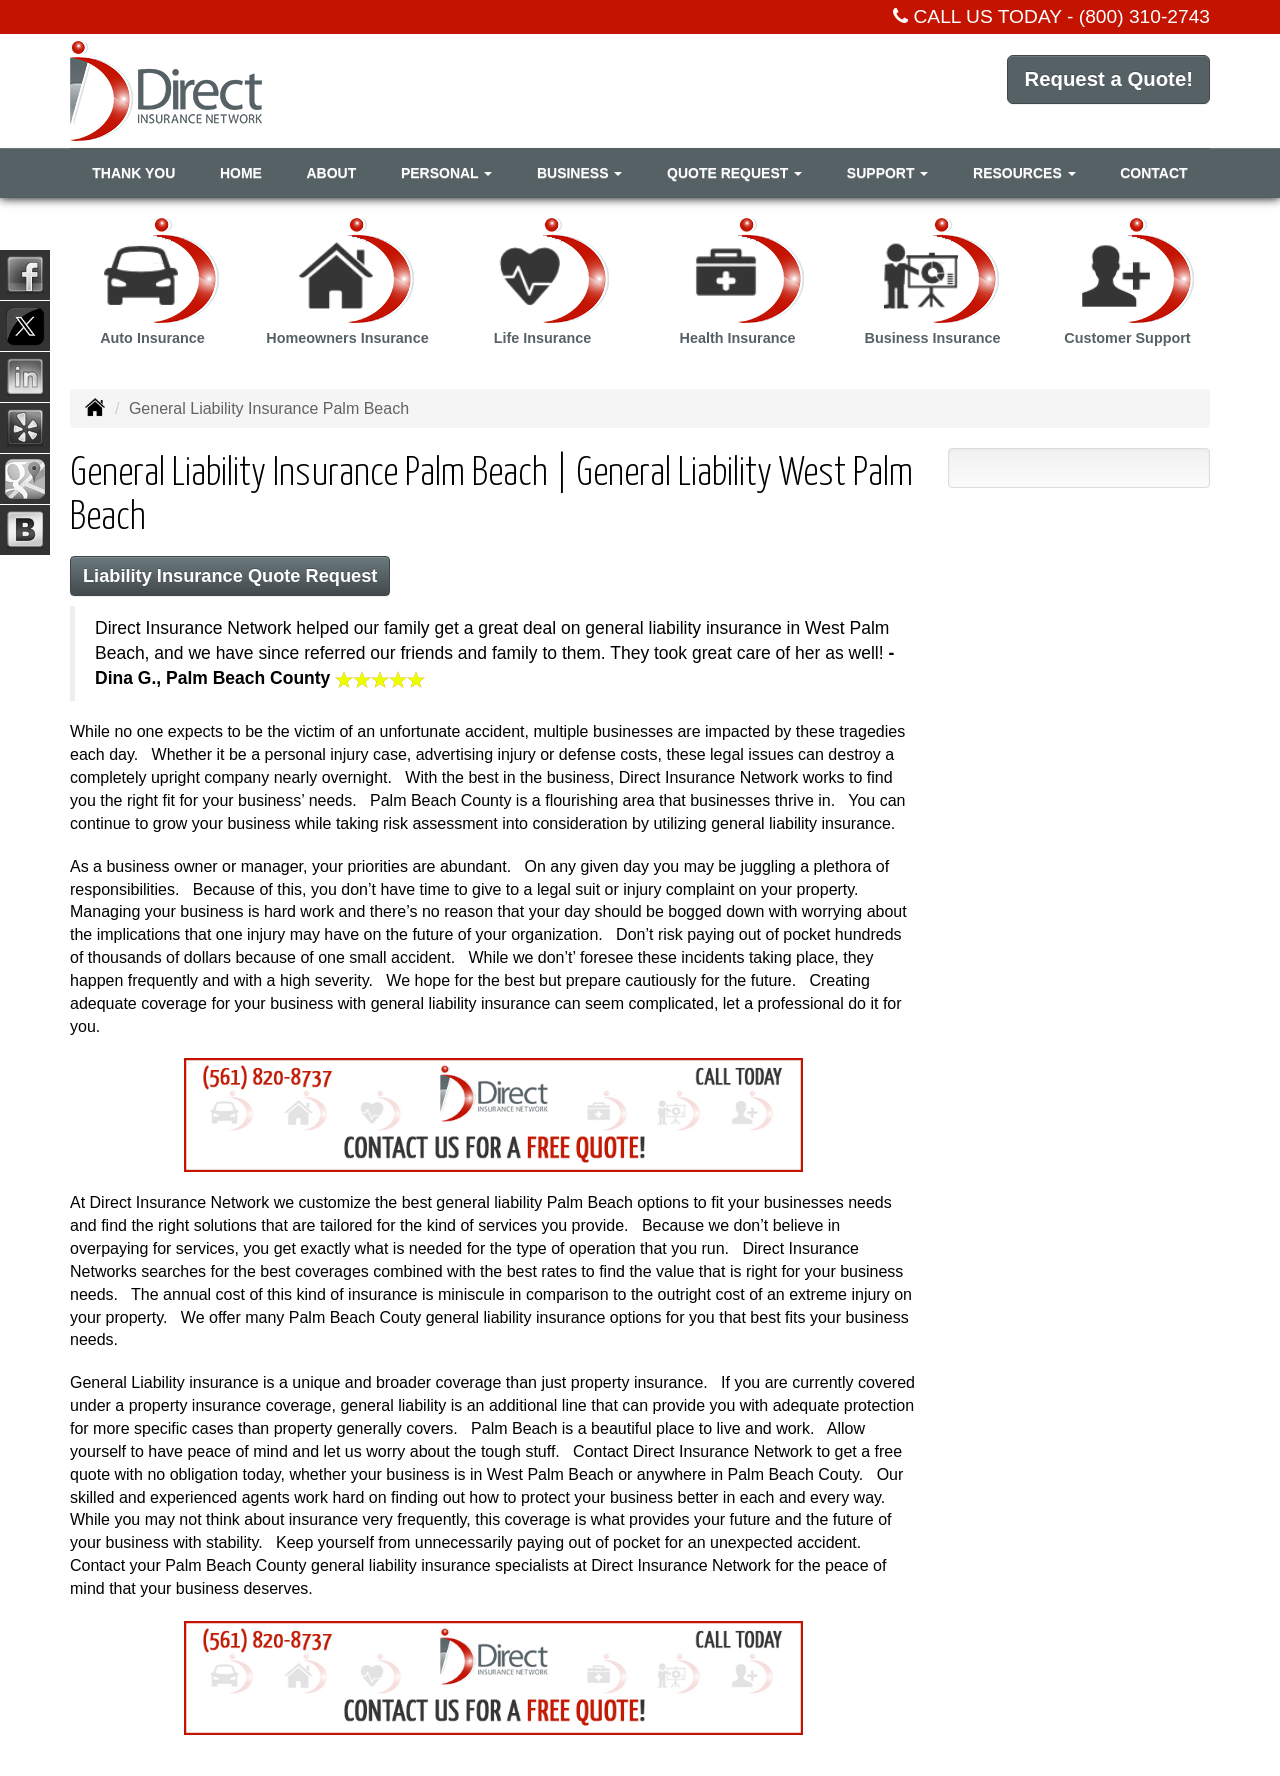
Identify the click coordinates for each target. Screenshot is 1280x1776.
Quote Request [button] (734, 173)
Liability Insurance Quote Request (238, 576)
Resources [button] (1024, 173)
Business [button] (579, 173)
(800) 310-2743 (1144, 16)
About (331, 173)
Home (241, 173)
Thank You (133, 173)
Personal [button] (446, 173)
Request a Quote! (1102, 89)
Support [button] (888, 173)
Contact (1153, 173)
